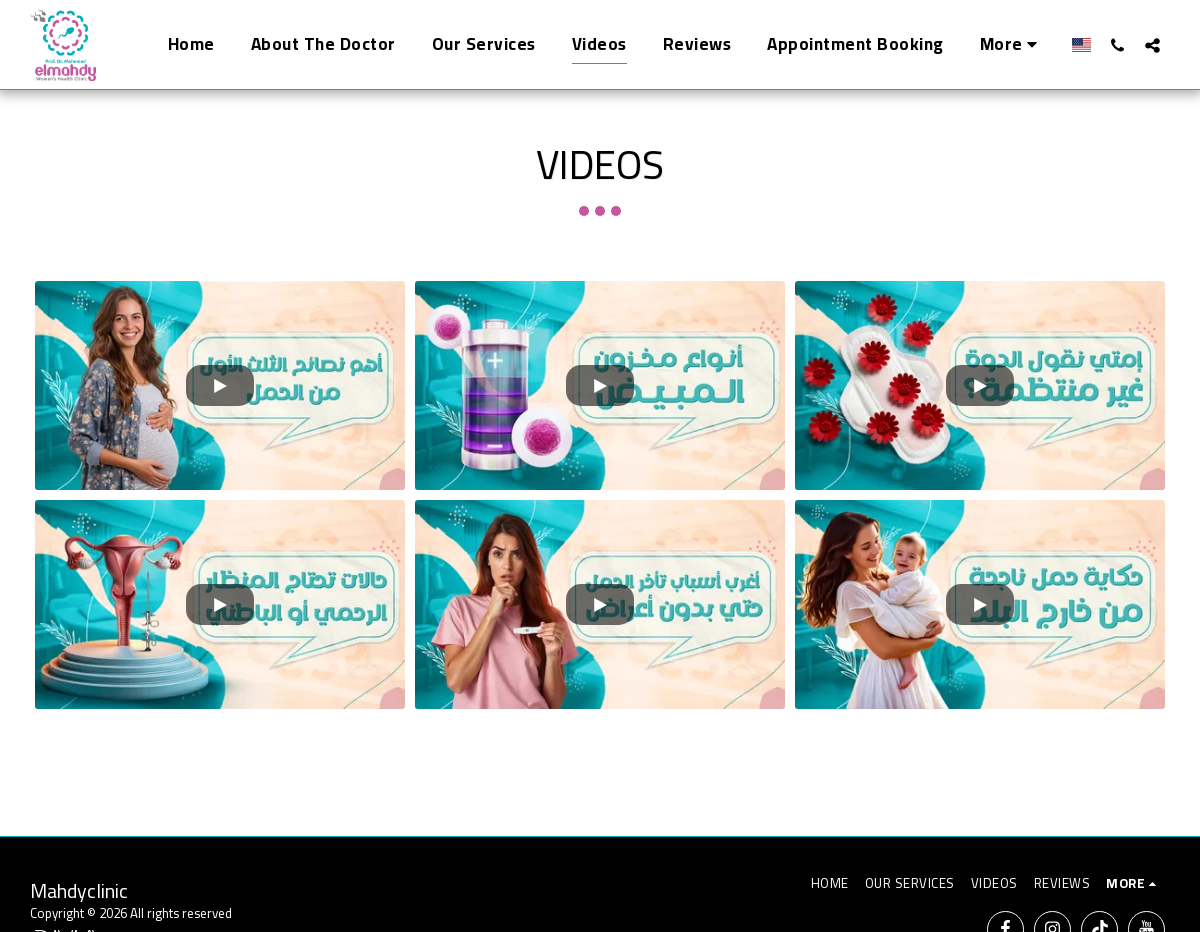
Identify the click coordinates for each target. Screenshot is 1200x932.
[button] (1117, 45)
